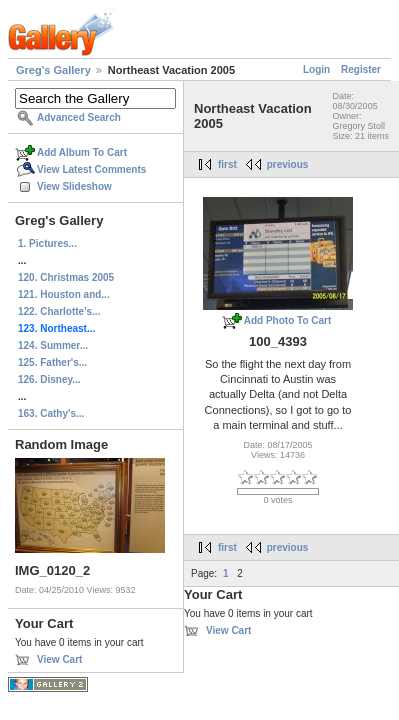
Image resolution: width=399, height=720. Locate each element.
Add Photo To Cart (288, 320)
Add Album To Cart (82, 152)
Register (361, 69)
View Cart (59, 659)
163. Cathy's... (51, 413)
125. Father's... (52, 362)
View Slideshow (74, 186)
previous (288, 164)
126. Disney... (49, 379)
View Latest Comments (91, 169)
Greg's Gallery (53, 70)
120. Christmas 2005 (66, 277)
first (227, 164)
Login (316, 69)
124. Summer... (53, 345)
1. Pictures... (47, 243)
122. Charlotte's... (59, 311)
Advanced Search (79, 117)
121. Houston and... (64, 294)
